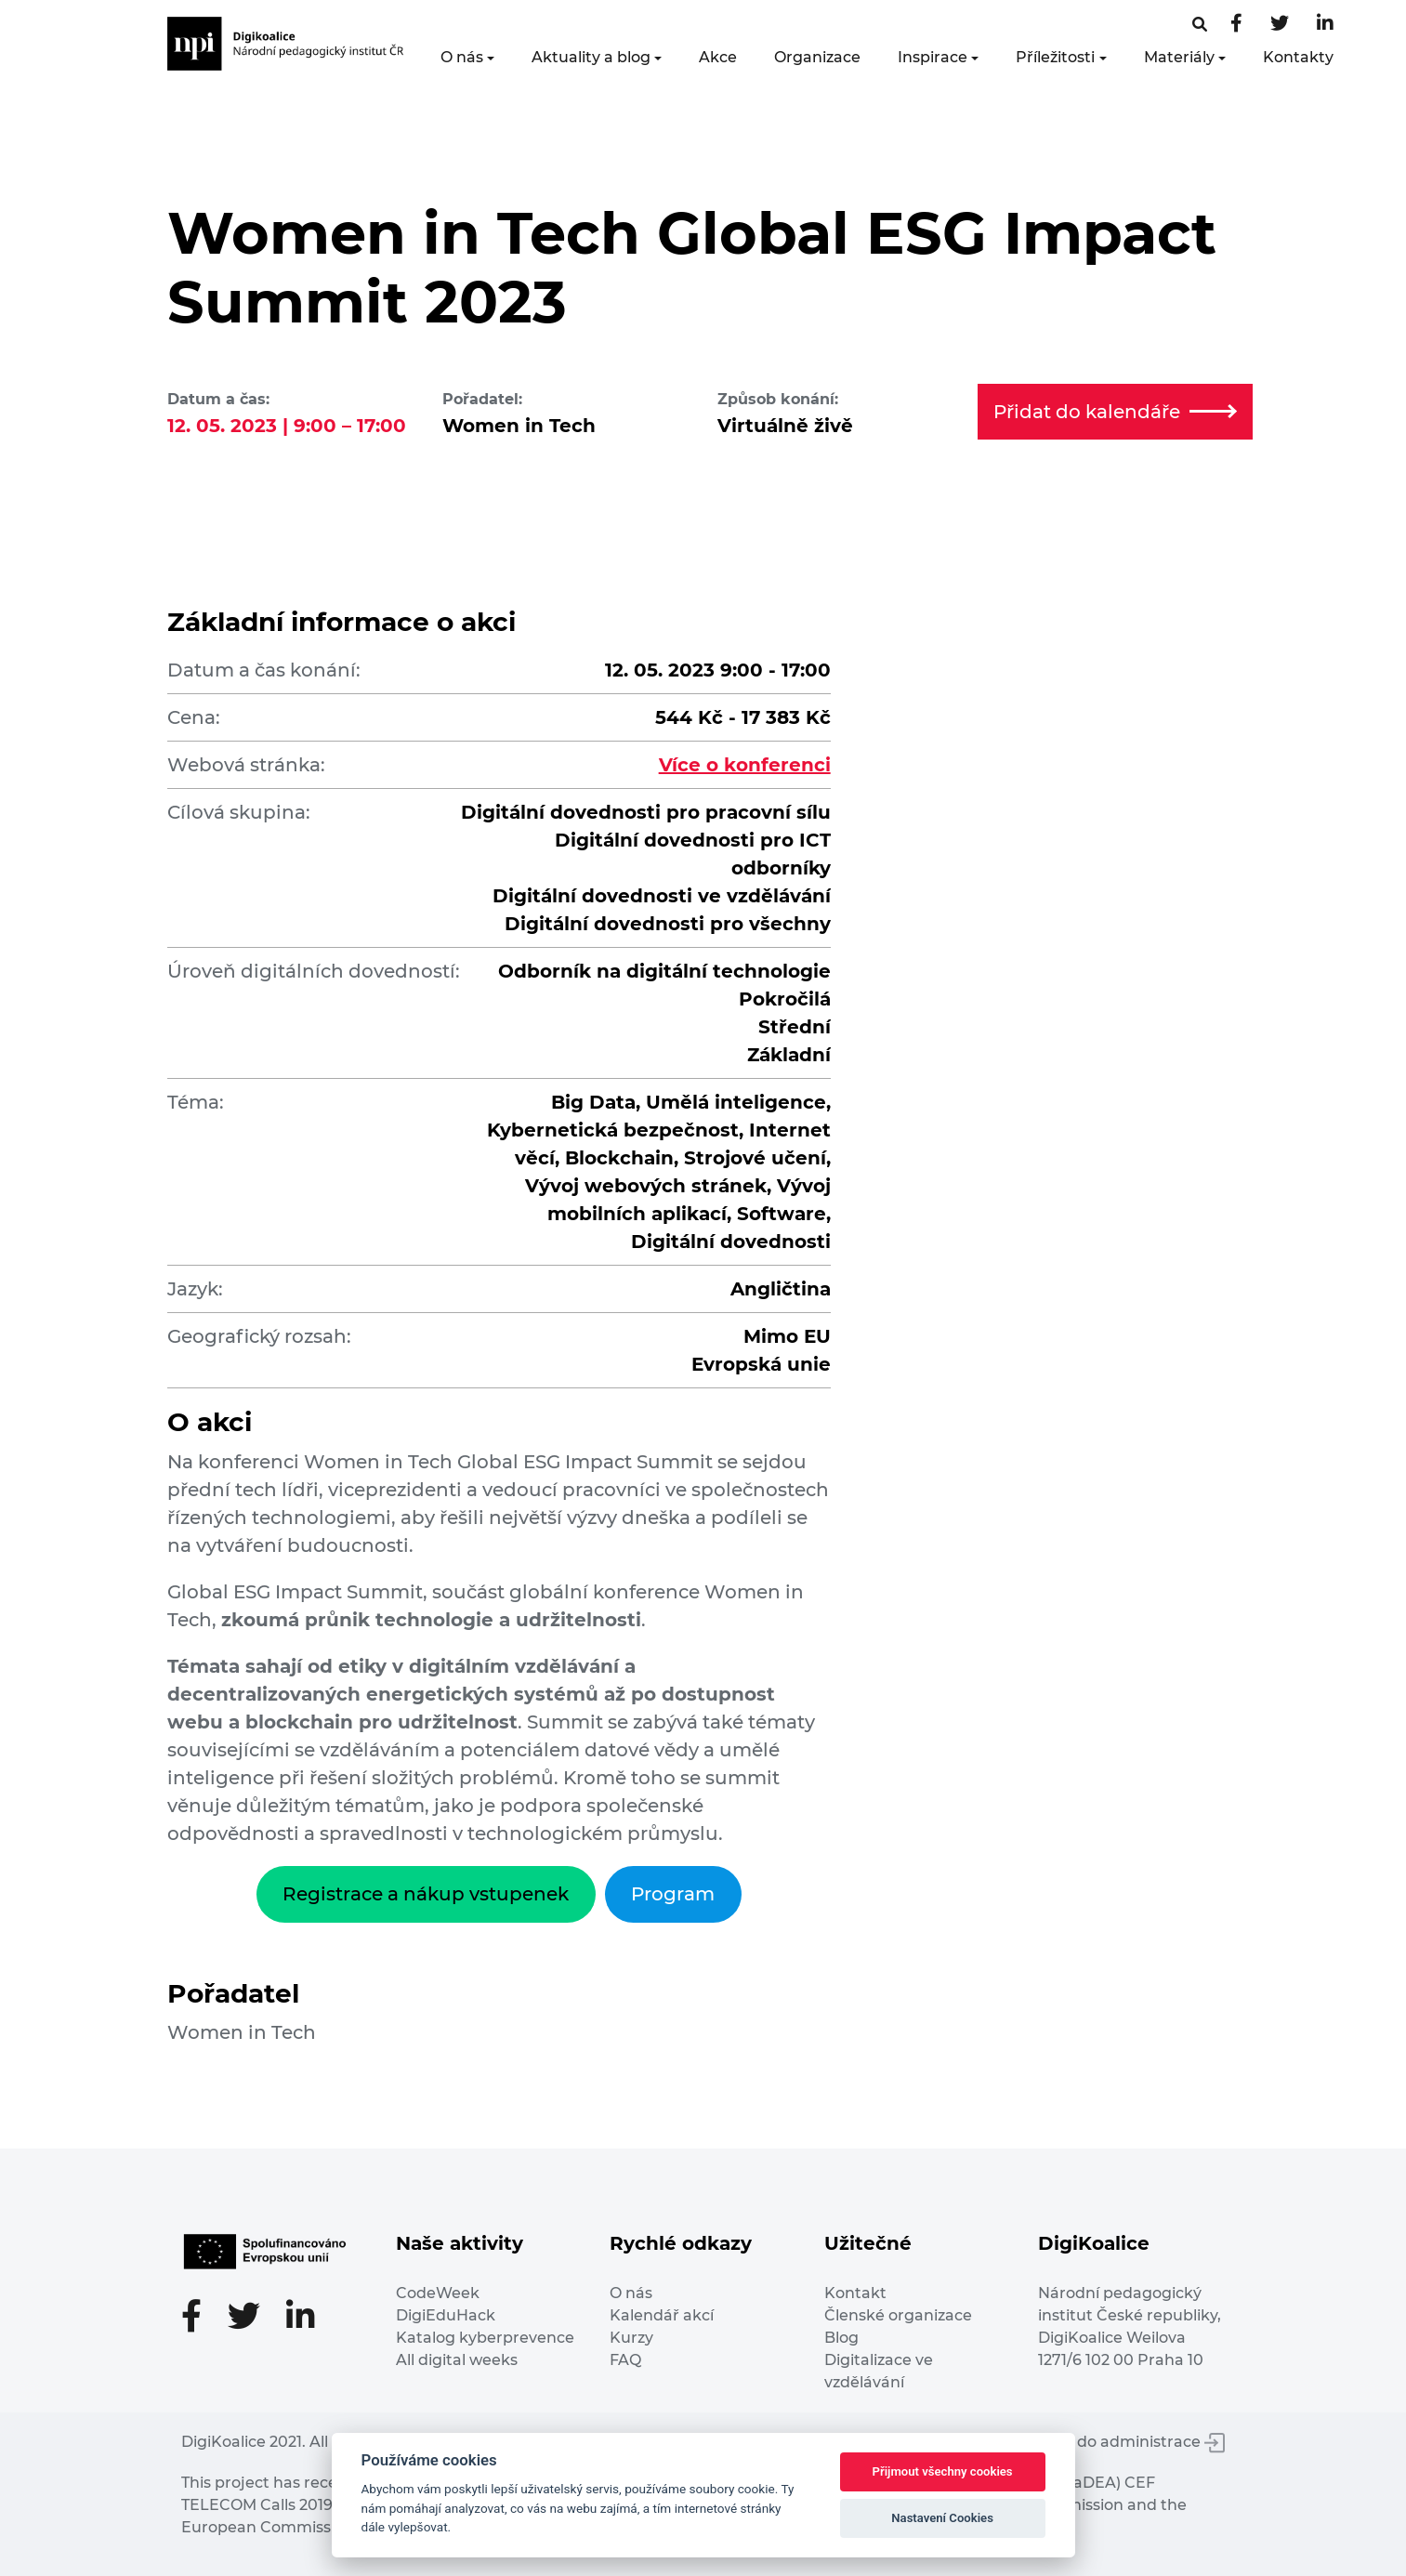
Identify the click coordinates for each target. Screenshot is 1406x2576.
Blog (841, 2337)
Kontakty (1298, 57)
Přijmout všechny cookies (943, 2471)
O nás (461, 57)
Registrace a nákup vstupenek (426, 1894)
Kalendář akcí (662, 2315)
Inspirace (932, 57)
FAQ (625, 2360)
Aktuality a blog (591, 57)
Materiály (1179, 57)
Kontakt (855, 2293)
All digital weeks (457, 2360)
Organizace (817, 57)
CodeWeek (438, 2293)
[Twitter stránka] (1279, 24)
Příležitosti (1055, 57)
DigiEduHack (445, 2315)
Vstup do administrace (1127, 2442)
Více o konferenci (745, 765)
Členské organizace (898, 2315)
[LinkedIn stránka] (1325, 24)
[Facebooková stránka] (1199, 24)
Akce (718, 57)
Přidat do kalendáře (1115, 412)
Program (673, 1894)
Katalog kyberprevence (485, 2337)
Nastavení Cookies (942, 2518)
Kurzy (631, 2337)
